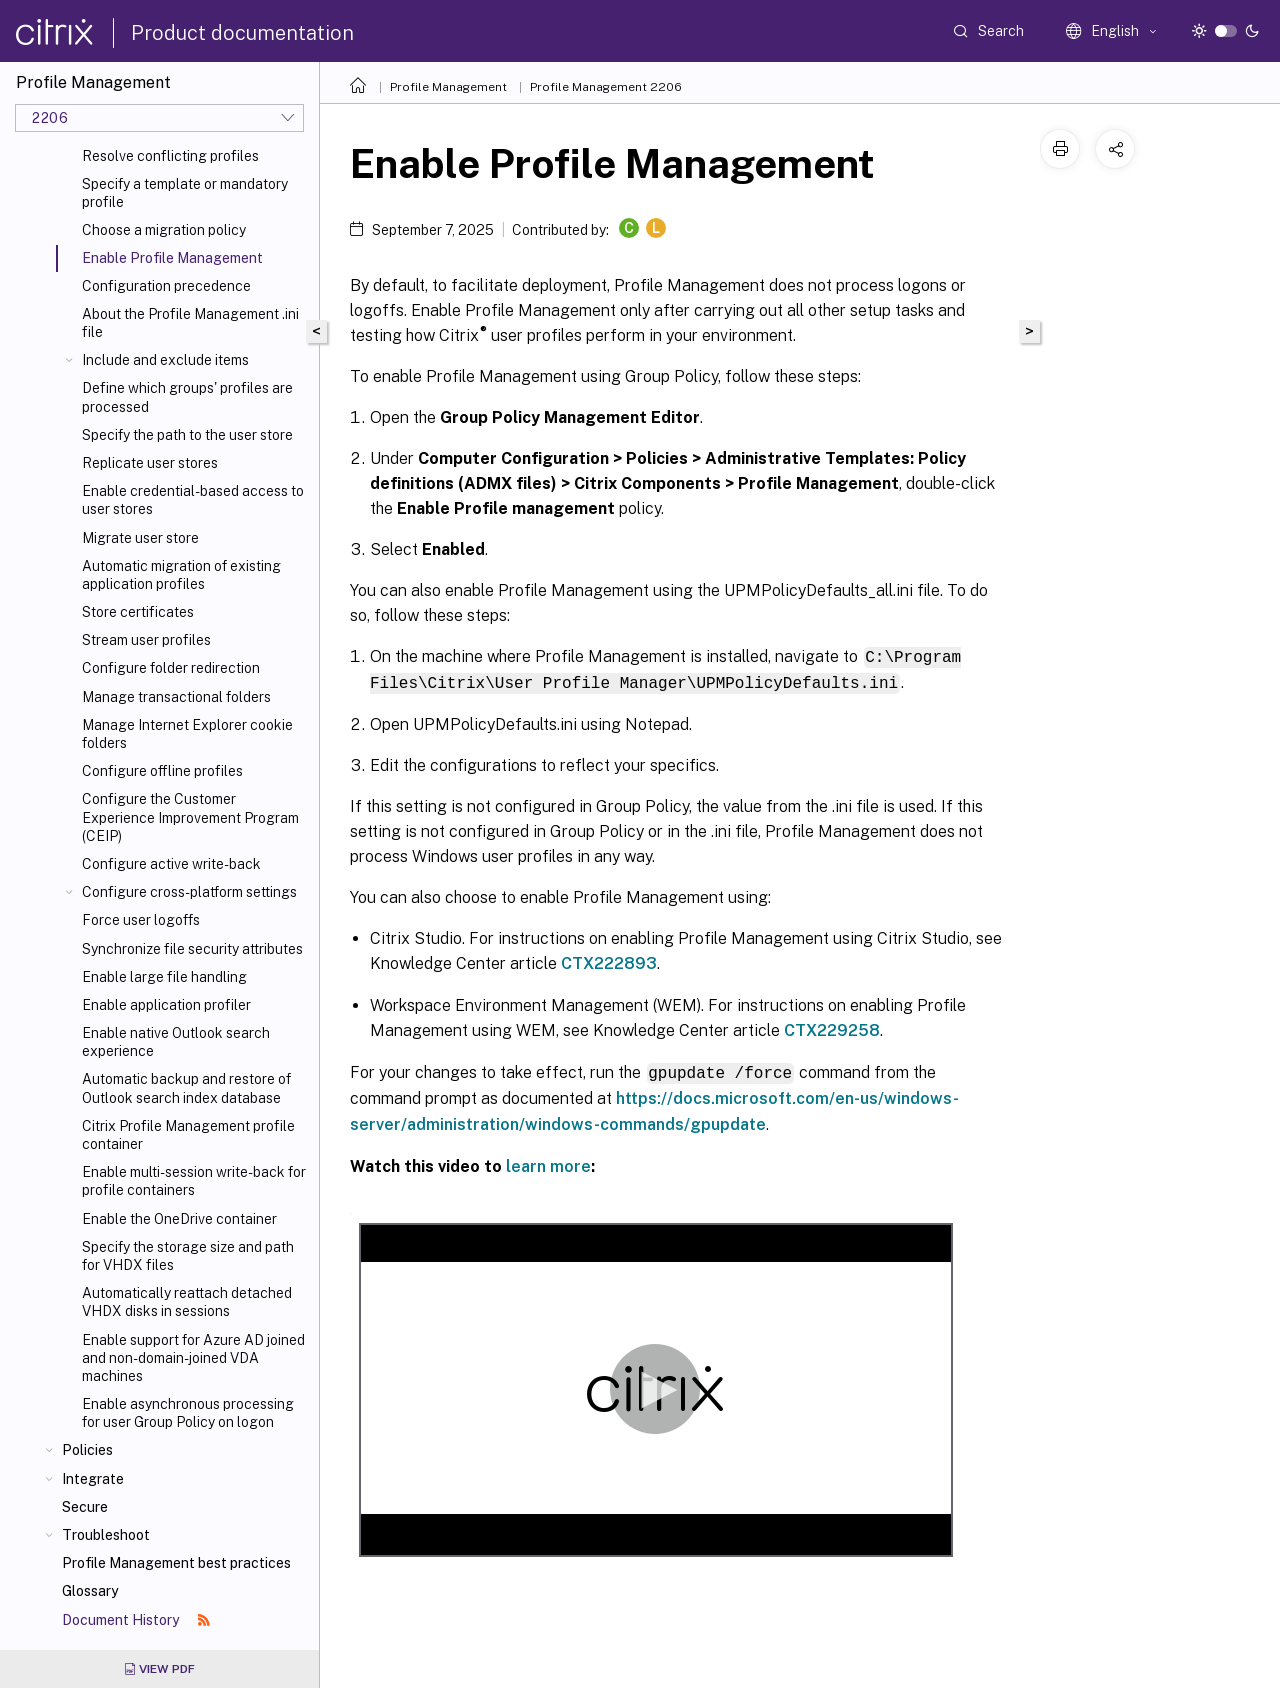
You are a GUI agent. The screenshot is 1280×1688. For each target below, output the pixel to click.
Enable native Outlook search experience (176, 1042)
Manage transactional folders (176, 697)
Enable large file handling (164, 977)
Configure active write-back (171, 864)
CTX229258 (832, 1028)
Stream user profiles (146, 640)
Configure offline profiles (162, 771)
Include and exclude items (165, 360)
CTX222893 (609, 961)
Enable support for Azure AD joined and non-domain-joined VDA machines (193, 1358)
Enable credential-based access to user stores (193, 500)
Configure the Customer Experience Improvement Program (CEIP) (190, 817)
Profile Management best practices (176, 1563)
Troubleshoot (106, 1535)
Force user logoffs (141, 920)
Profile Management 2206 (606, 87)
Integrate (93, 1479)
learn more (548, 1163)
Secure (85, 1507)
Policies (87, 1450)
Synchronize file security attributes (192, 949)
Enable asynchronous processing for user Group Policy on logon (188, 1413)
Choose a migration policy (164, 230)
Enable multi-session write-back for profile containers (194, 1181)
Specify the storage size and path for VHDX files (188, 1256)
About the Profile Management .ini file (190, 323)
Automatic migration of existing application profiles (181, 575)
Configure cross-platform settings (189, 892)
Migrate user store (140, 538)
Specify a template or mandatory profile (185, 193)
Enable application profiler (166, 1005)
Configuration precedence (166, 286)
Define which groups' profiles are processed (187, 397)
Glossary (90, 1591)
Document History (136, 1620)
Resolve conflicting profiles (170, 156)
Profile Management (448, 87)
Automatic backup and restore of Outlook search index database (186, 1088)
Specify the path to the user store (187, 435)
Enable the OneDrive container (179, 1219)
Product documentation (242, 33)
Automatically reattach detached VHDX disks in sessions (187, 1302)
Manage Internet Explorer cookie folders (187, 734)
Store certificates (138, 612)
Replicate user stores (150, 463)
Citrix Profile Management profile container (188, 1135)
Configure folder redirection (171, 668)
